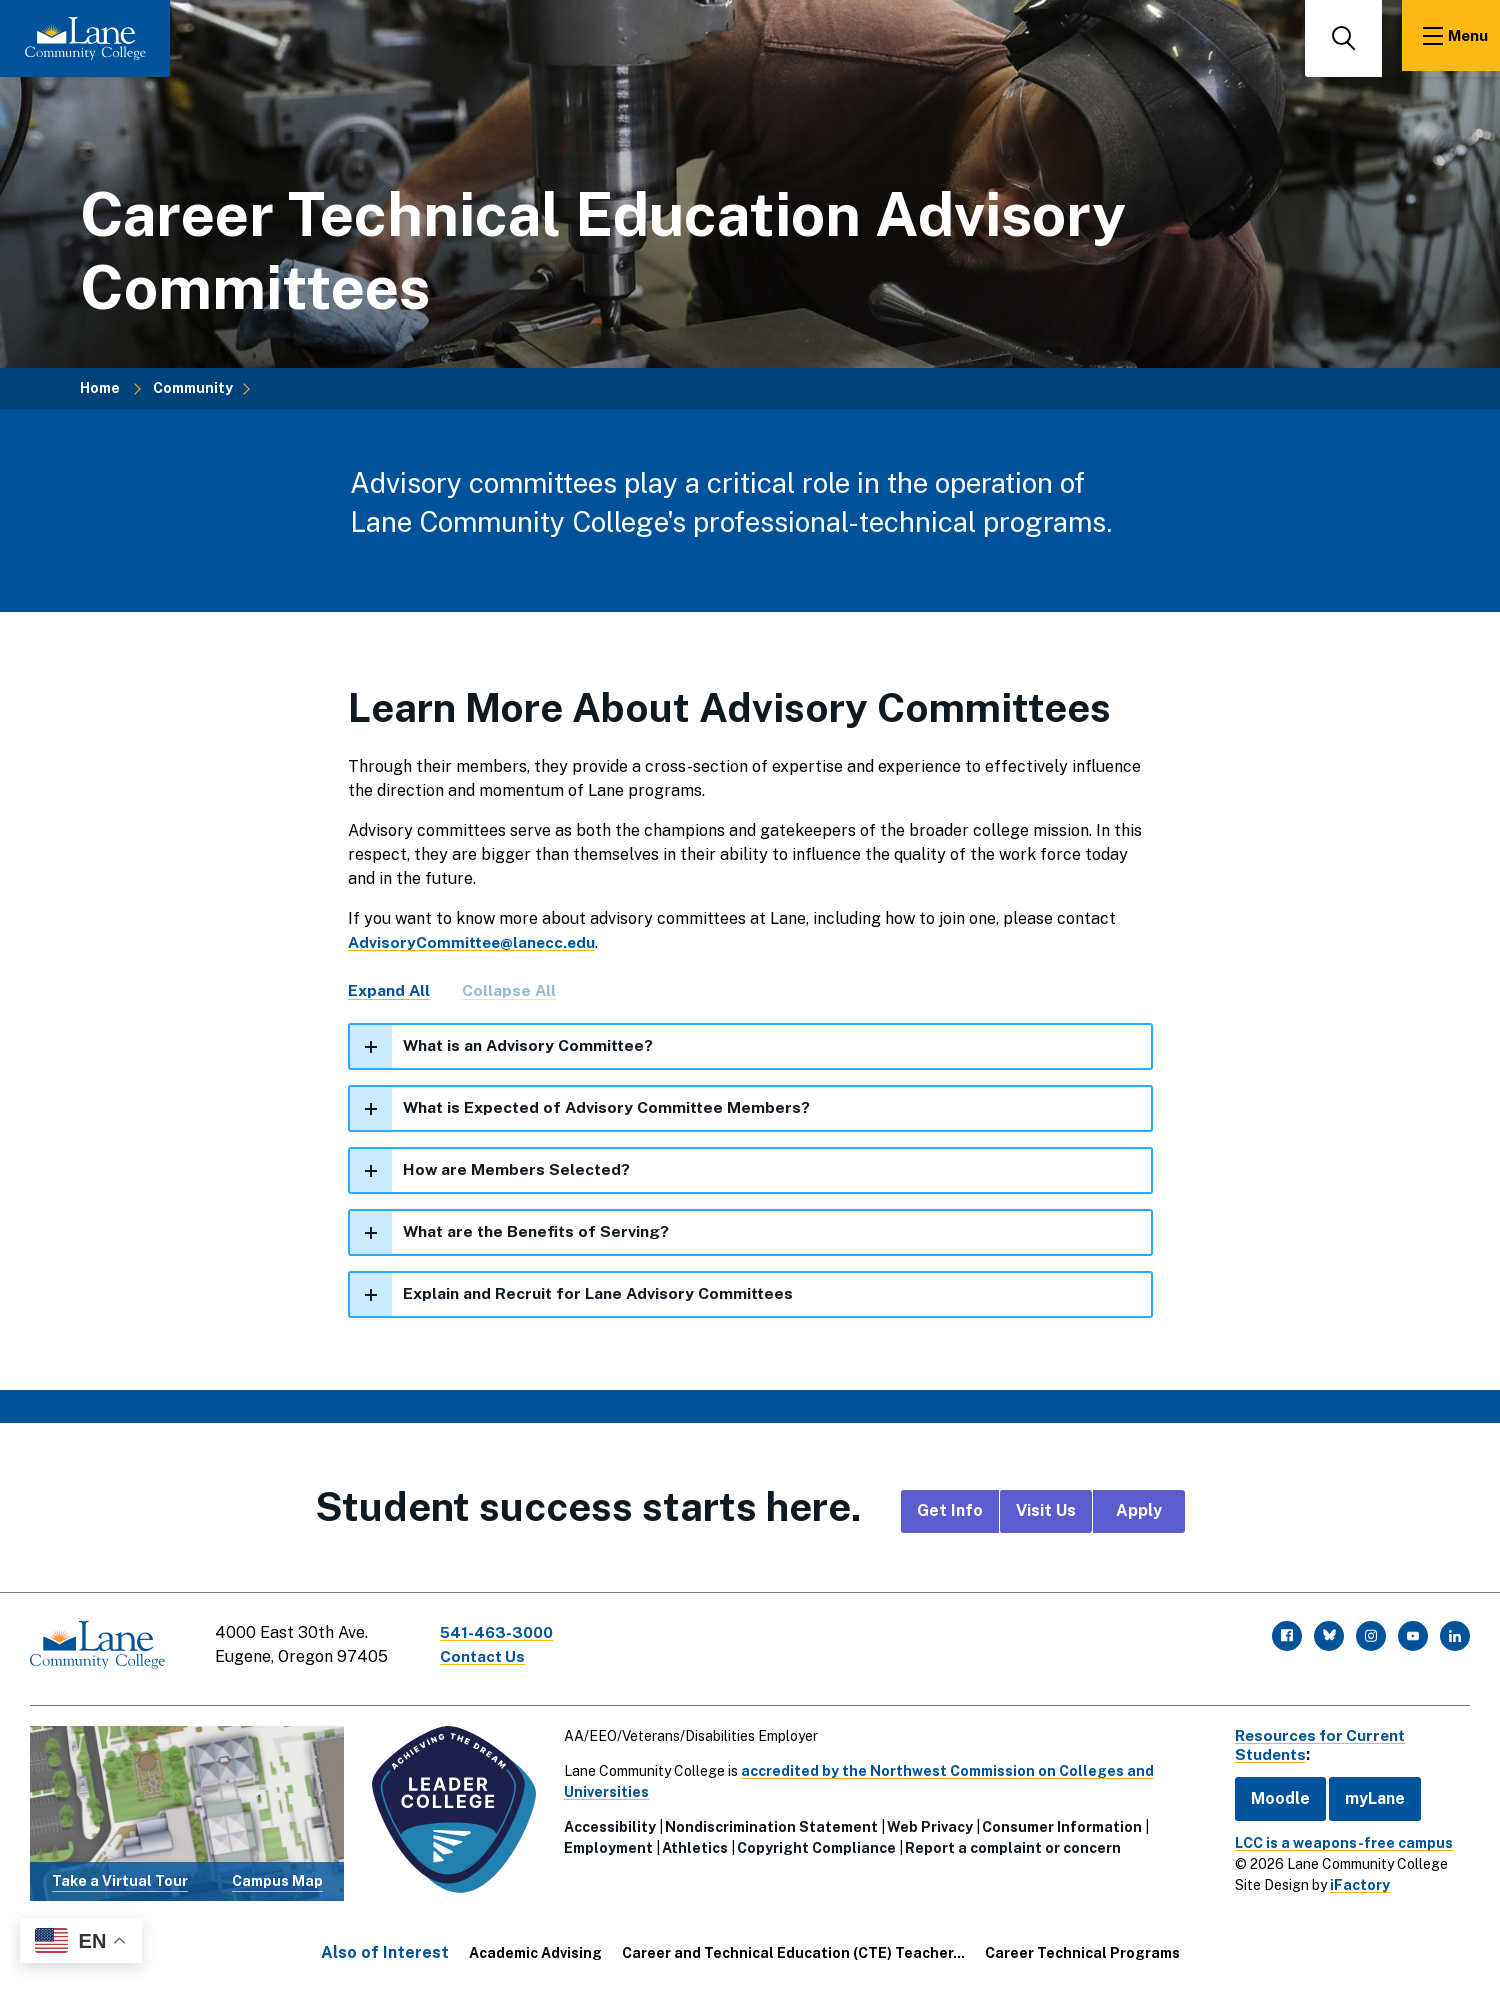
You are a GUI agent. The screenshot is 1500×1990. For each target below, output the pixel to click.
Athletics (691, 1847)
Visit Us (1046, 1515)
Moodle (1270, 1797)
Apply (1139, 1515)
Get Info (950, 1515)
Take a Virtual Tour (119, 1880)
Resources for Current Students (1314, 1744)
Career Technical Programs (1082, 1952)
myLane (1365, 1797)
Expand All (389, 991)
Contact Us (489, 1660)
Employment (604, 1847)
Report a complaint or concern (1009, 1847)
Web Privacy (926, 1826)
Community (193, 388)
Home (100, 388)
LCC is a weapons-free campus (1334, 1842)
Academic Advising (535, 1952)
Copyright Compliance (812, 1847)
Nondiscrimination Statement (767, 1826)
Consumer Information (1058, 1826)
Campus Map (275, 1880)
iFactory (1350, 1884)
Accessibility (606, 1826)
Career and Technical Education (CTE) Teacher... (793, 1952)
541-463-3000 (504, 1636)
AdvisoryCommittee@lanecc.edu (475, 942)
